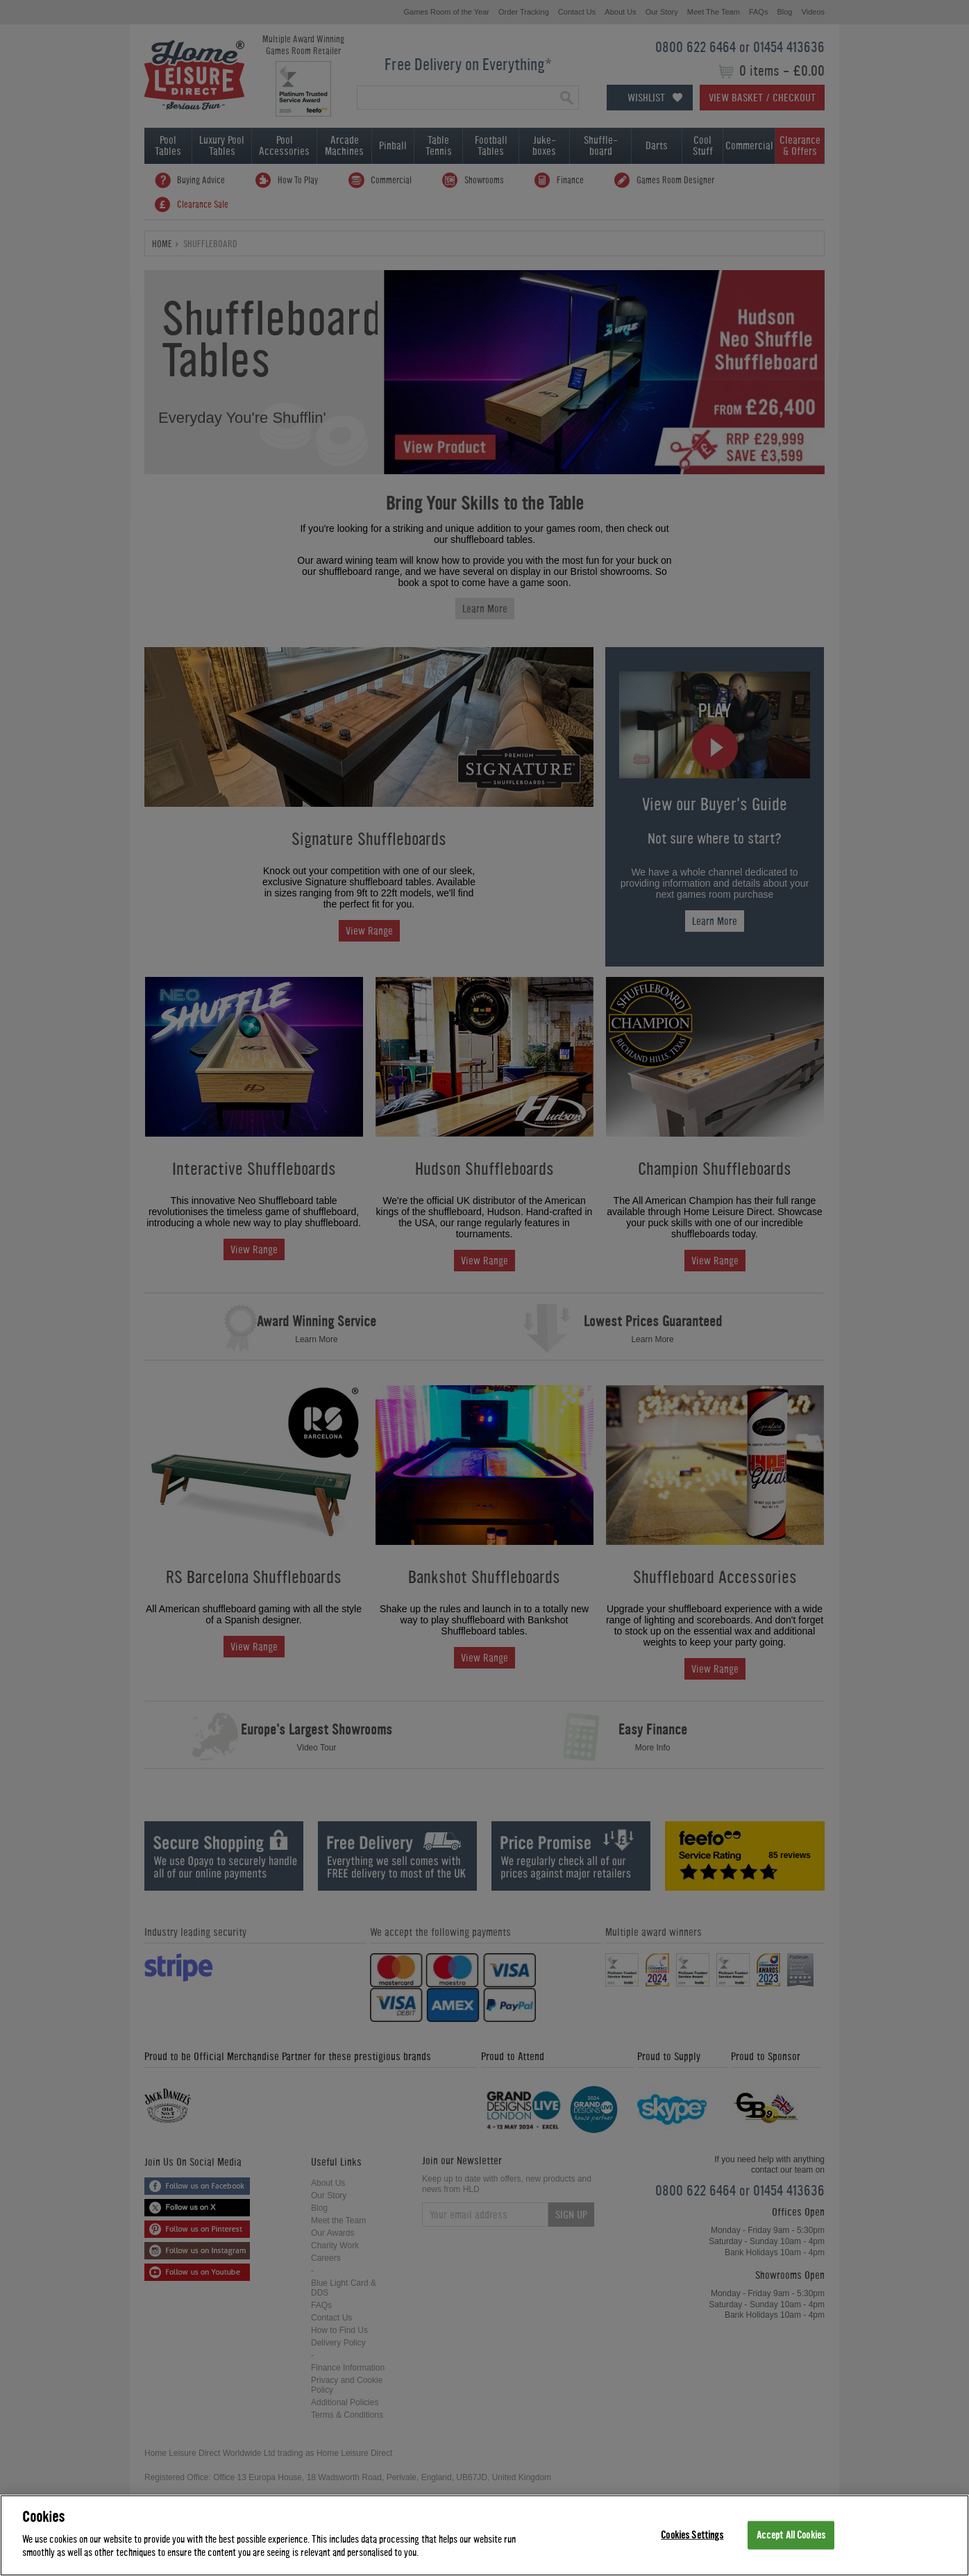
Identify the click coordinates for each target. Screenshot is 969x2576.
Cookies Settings (692, 2534)
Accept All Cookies (791, 2534)
